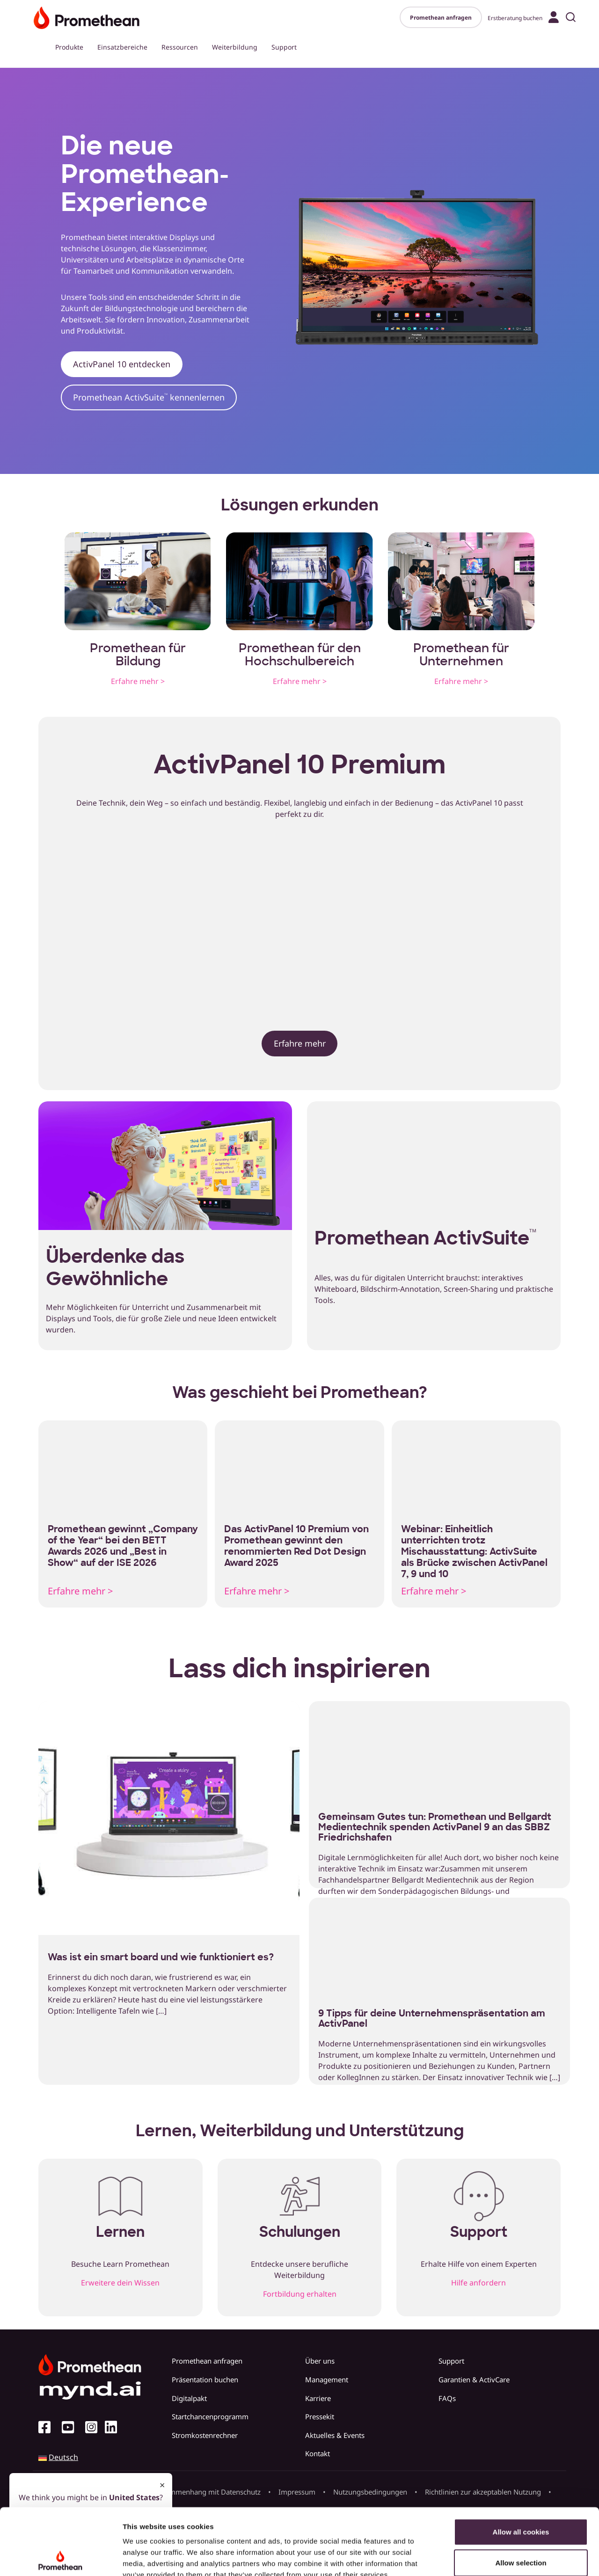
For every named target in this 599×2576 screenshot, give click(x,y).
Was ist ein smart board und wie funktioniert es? (161, 1957)
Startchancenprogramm (210, 2416)
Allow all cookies (521, 2465)
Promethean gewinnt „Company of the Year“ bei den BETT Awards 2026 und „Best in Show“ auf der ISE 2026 (123, 1546)
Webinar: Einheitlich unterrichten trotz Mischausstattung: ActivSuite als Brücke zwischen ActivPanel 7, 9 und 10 (474, 1551)
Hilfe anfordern (478, 2283)
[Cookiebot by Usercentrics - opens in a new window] (61, 2558)
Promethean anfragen (441, 18)
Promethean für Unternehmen (461, 654)
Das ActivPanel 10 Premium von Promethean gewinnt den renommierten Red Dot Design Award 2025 (296, 1546)
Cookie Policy (147, 2520)
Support (284, 47)
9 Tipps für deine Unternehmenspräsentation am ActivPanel (431, 2018)
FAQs (447, 2398)
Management (326, 2379)
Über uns (320, 2360)
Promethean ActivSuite (425, 1238)
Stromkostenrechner (205, 2435)
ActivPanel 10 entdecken (121, 364)
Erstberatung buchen (515, 18)
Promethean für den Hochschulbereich (300, 654)
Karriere (318, 2398)
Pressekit (319, 2416)
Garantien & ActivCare (474, 2379)
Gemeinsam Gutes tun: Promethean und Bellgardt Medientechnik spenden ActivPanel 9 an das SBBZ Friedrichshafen (434, 1827)
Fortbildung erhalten (299, 2294)
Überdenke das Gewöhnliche (115, 1267)
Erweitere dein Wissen (120, 2283)
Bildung (138, 661)
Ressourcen (179, 47)
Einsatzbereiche (122, 47)
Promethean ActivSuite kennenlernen (149, 397)
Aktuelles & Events (335, 2435)
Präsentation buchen (205, 2379)
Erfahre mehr (300, 1043)
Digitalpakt (189, 2398)
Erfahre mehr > (138, 681)
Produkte (69, 47)
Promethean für (138, 648)
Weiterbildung (234, 47)
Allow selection (520, 2496)
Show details (491, 2557)
